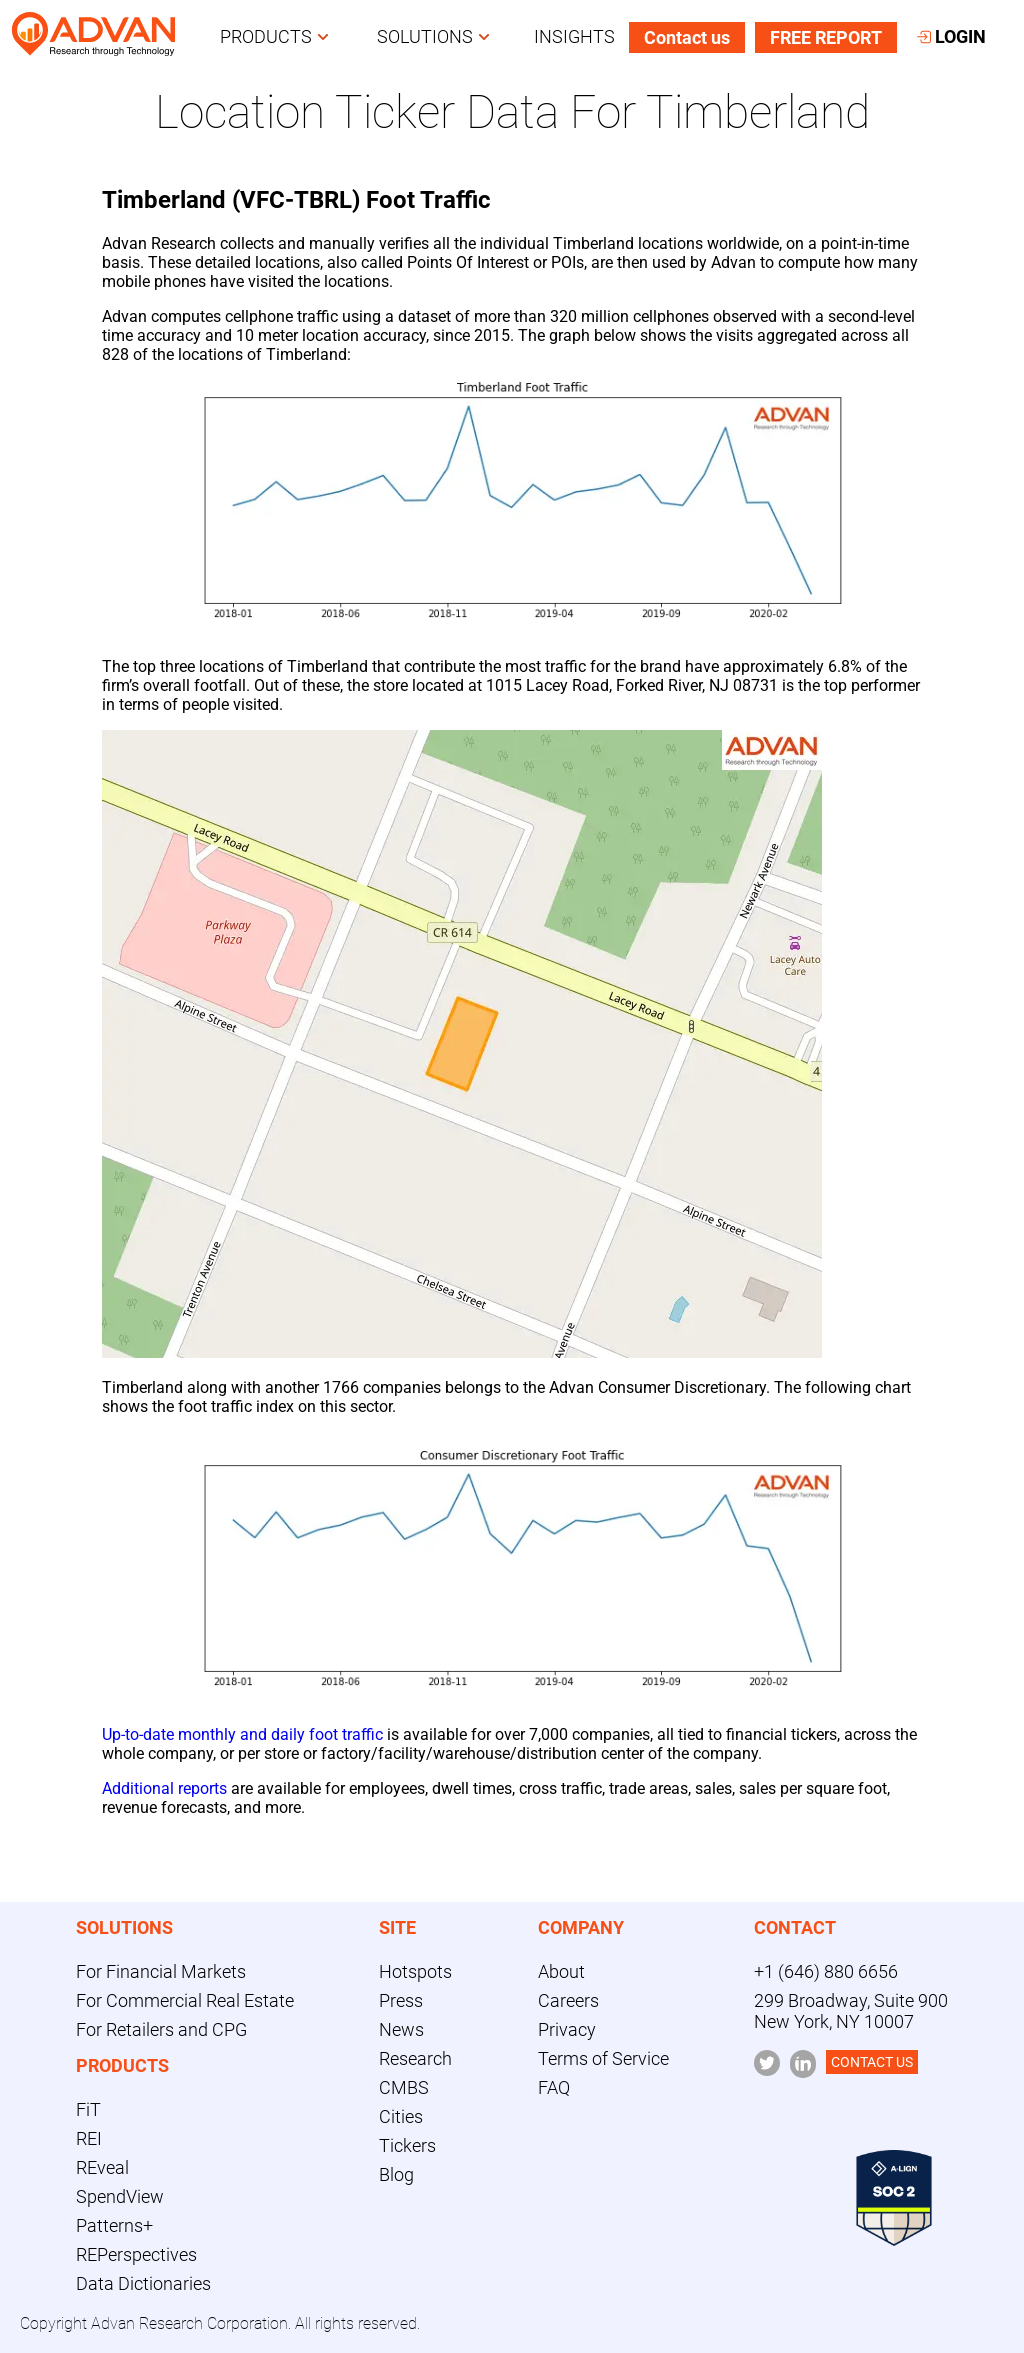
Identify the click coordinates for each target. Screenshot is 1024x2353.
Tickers (407, 2145)
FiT (88, 2109)
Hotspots (415, 1971)
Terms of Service (603, 2058)
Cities (401, 2116)
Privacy (567, 2029)
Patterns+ (114, 2225)
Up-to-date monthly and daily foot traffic (242, 1734)
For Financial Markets (161, 1971)
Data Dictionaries (143, 2283)
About (561, 1971)
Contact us (687, 37)
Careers (568, 2000)
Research (415, 2058)
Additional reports (164, 1788)
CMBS (404, 2087)
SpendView (120, 2196)
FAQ (554, 2087)
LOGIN (951, 36)
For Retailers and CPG (161, 2029)
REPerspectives (136, 2254)
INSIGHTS (574, 36)
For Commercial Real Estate (185, 2000)
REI (89, 2138)
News (401, 2029)
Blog (396, 2174)
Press (401, 2000)
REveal (102, 2167)
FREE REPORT (826, 37)
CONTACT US (872, 2062)
